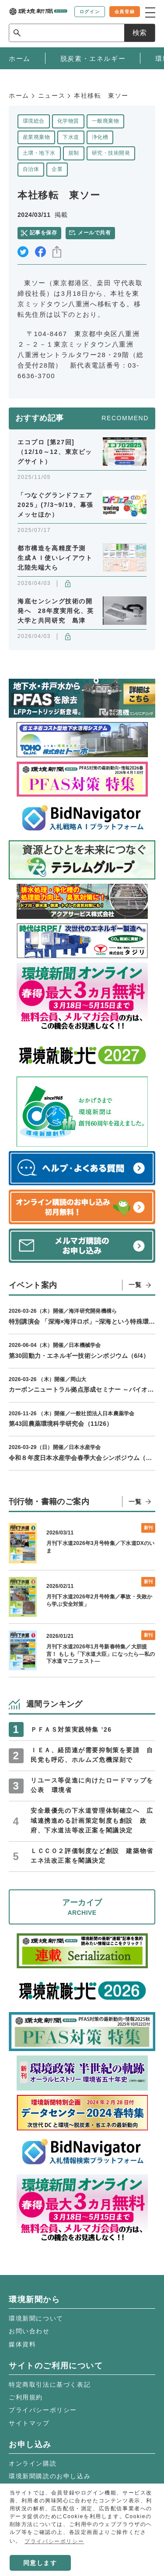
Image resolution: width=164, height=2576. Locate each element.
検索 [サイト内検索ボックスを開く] (140, 32)
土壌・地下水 (39, 153)
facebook (40, 251)
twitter (22, 251)
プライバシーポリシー (43, 2409)
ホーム (19, 95)
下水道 (71, 137)
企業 (57, 169)
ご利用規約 (26, 2397)
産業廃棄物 (36, 137)
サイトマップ (29, 2423)
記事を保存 (43, 233)
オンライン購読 (32, 2463)
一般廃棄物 (105, 121)
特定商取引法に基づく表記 (50, 2384)
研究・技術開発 (111, 153)
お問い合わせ (29, 2331)
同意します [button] (40, 2562)
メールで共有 (94, 233)
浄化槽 (100, 137)
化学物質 (68, 121)
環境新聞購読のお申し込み (50, 2476)
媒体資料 (22, 2344)
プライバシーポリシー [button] (54, 2541)
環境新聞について (36, 2318)
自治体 (31, 169)
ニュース (51, 95)
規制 (73, 153)
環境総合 (34, 121)
